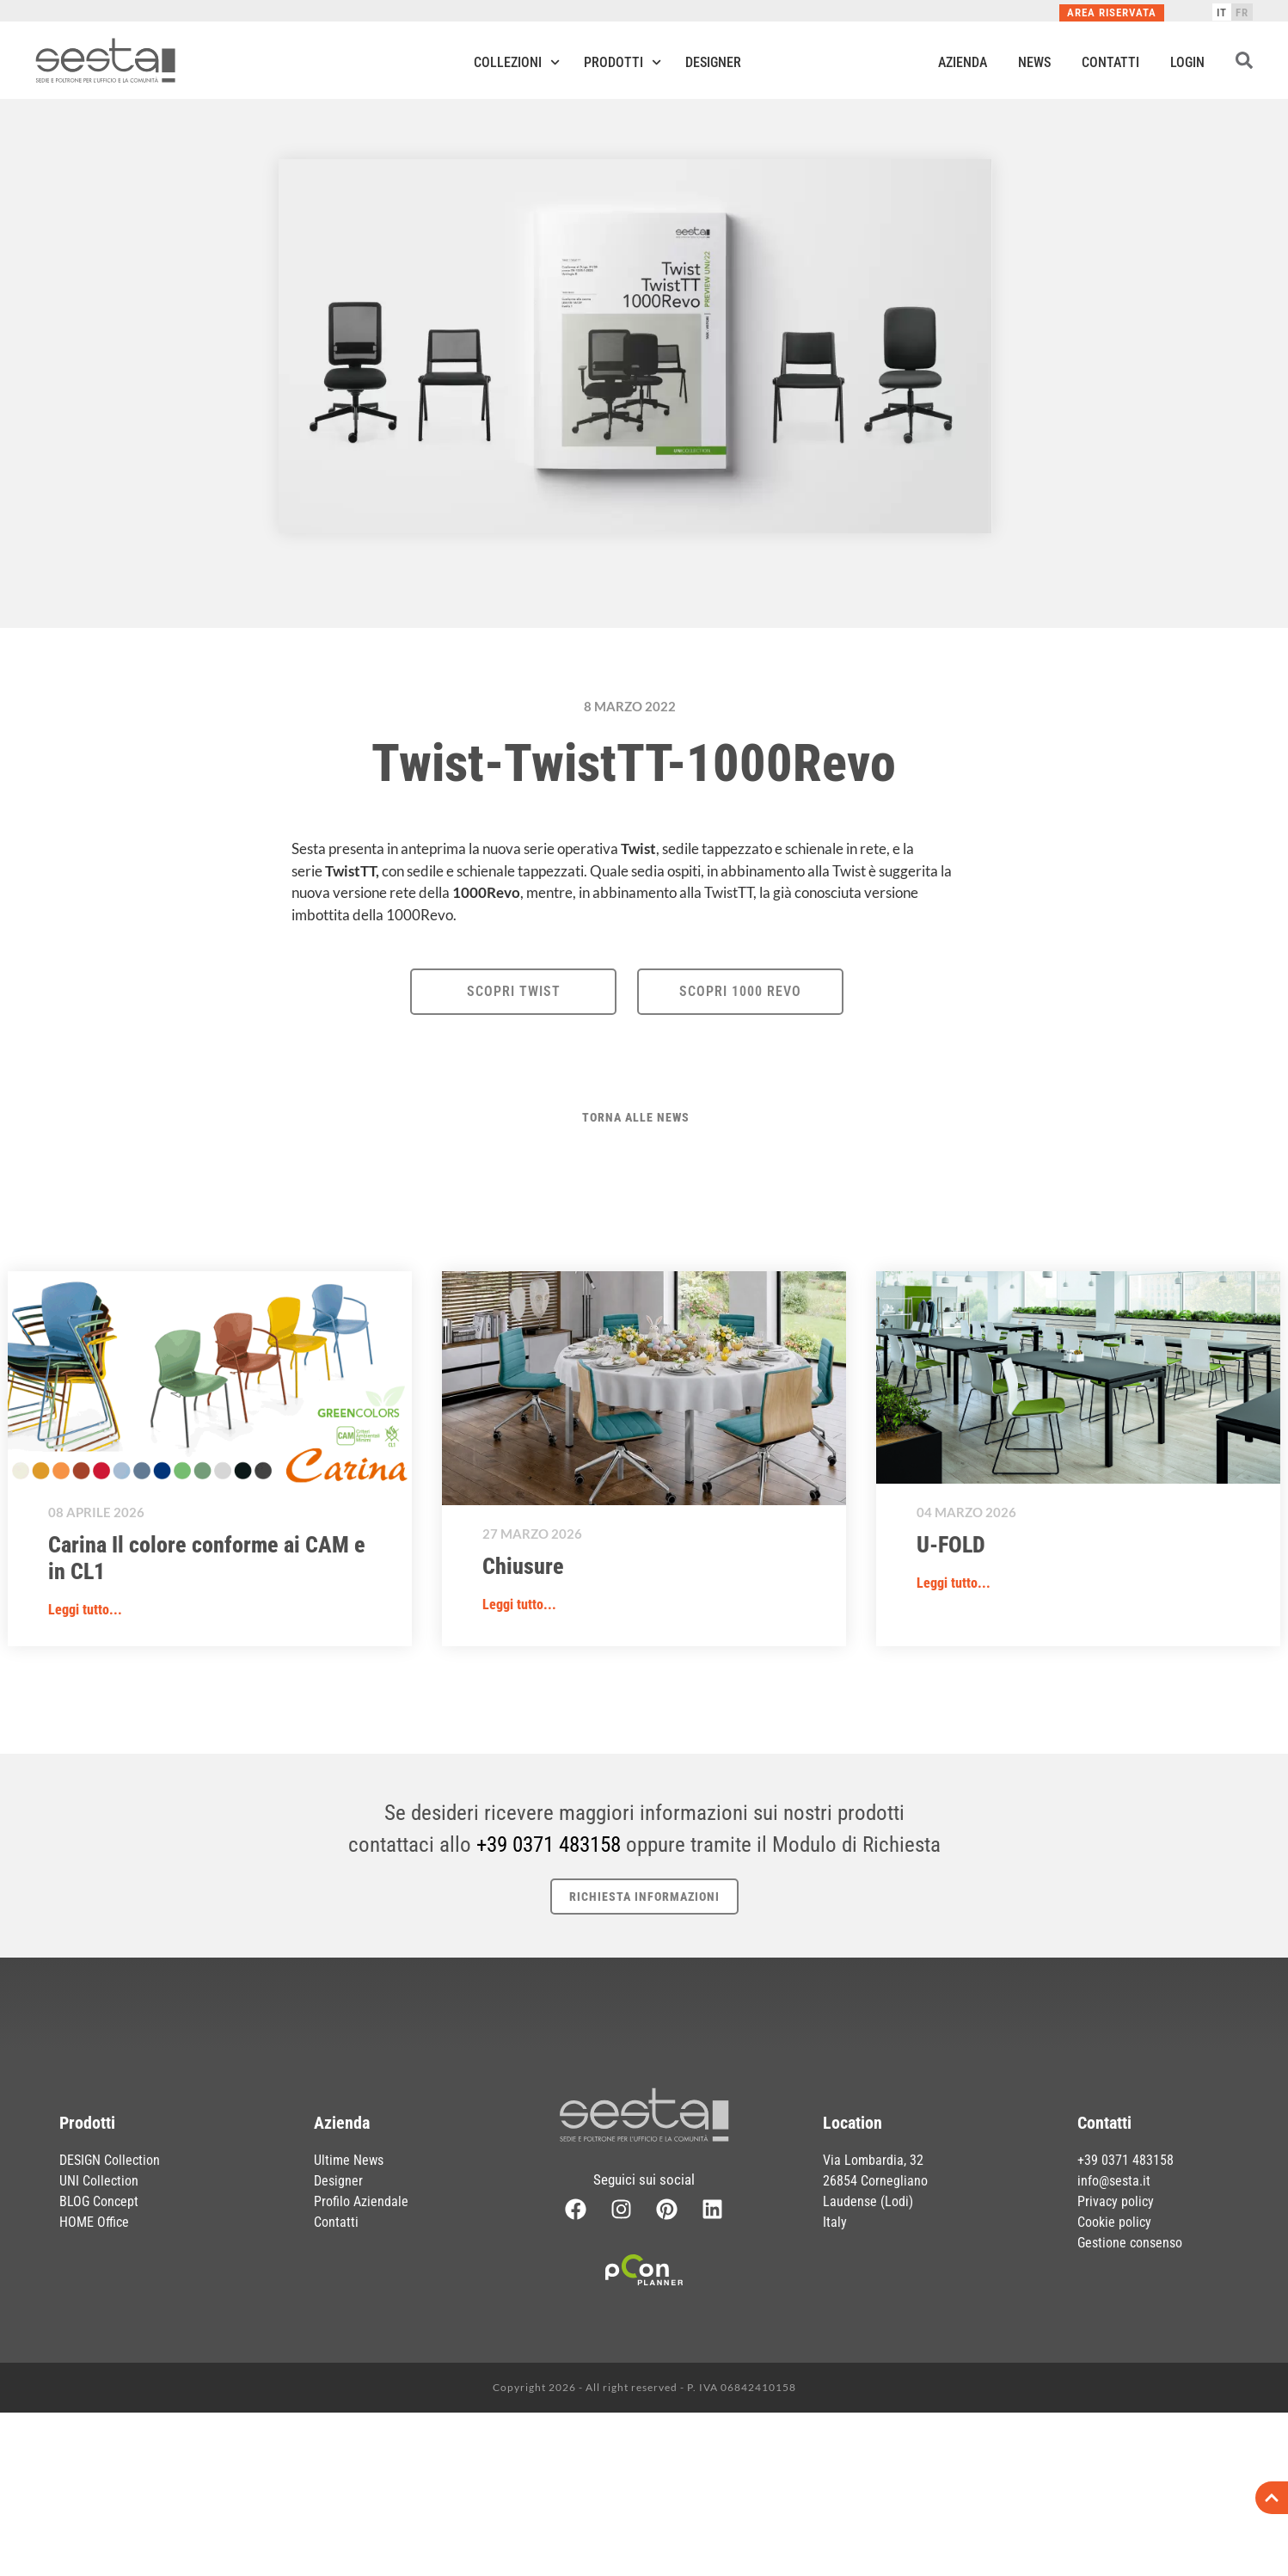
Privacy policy (1115, 2201)
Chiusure (523, 1566)
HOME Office (94, 2222)
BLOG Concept (98, 2201)
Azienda (962, 62)
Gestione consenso (1129, 2243)
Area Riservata (1111, 12)
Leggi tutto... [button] (85, 1610)
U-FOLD (951, 1545)
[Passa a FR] (1242, 12)
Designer (713, 62)
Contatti (1110, 62)
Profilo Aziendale (361, 2201)
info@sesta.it (1113, 2181)
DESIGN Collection (109, 2160)
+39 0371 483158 (548, 1844)
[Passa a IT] (1221, 12)
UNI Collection (98, 2181)
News (1034, 62)
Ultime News (348, 2160)
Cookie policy (1114, 2222)
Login (1187, 62)
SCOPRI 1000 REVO (740, 991)
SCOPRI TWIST (514, 991)
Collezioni (517, 62)
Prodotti (622, 62)
